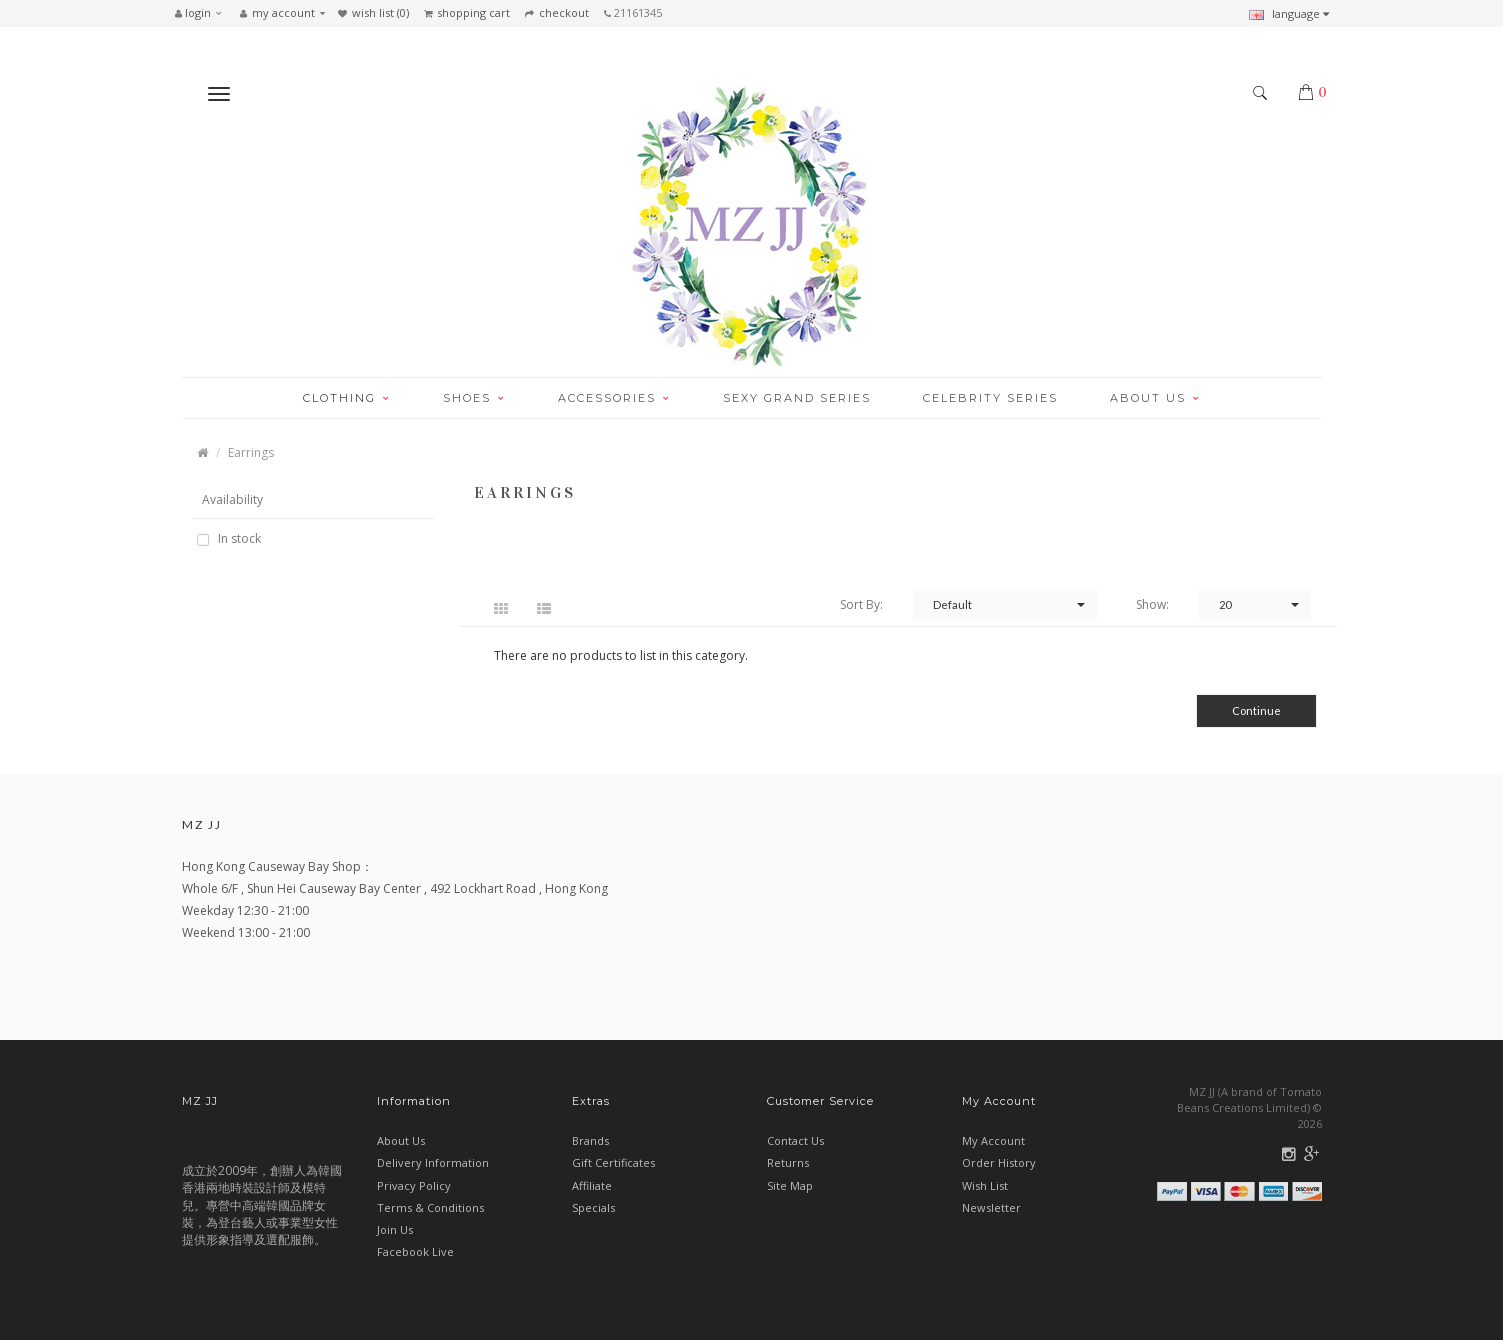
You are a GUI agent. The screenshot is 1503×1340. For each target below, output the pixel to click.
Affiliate (592, 1185)
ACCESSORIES (614, 398)
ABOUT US (1155, 398)
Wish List (985, 1185)
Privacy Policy (414, 1185)
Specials (593, 1207)
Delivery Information (433, 1162)
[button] (203, 13)
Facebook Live (415, 1251)
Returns (788, 1162)
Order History (999, 1162)
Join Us (395, 1229)
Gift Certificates (613, 1162)
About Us (401, 1140)
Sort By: (861, 604)
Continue (1256, 710)
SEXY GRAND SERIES (797, 398)
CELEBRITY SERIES (990, 398)
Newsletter (991, 1207)
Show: (1152, 604)
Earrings (251, 452)
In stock (238, 539)
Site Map (790, 1185)
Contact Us (795, 1140)
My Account (993, 1140)
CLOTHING (347, 398)
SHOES (474, 398)
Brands (590, 1140)
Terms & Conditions (430, 1207)
